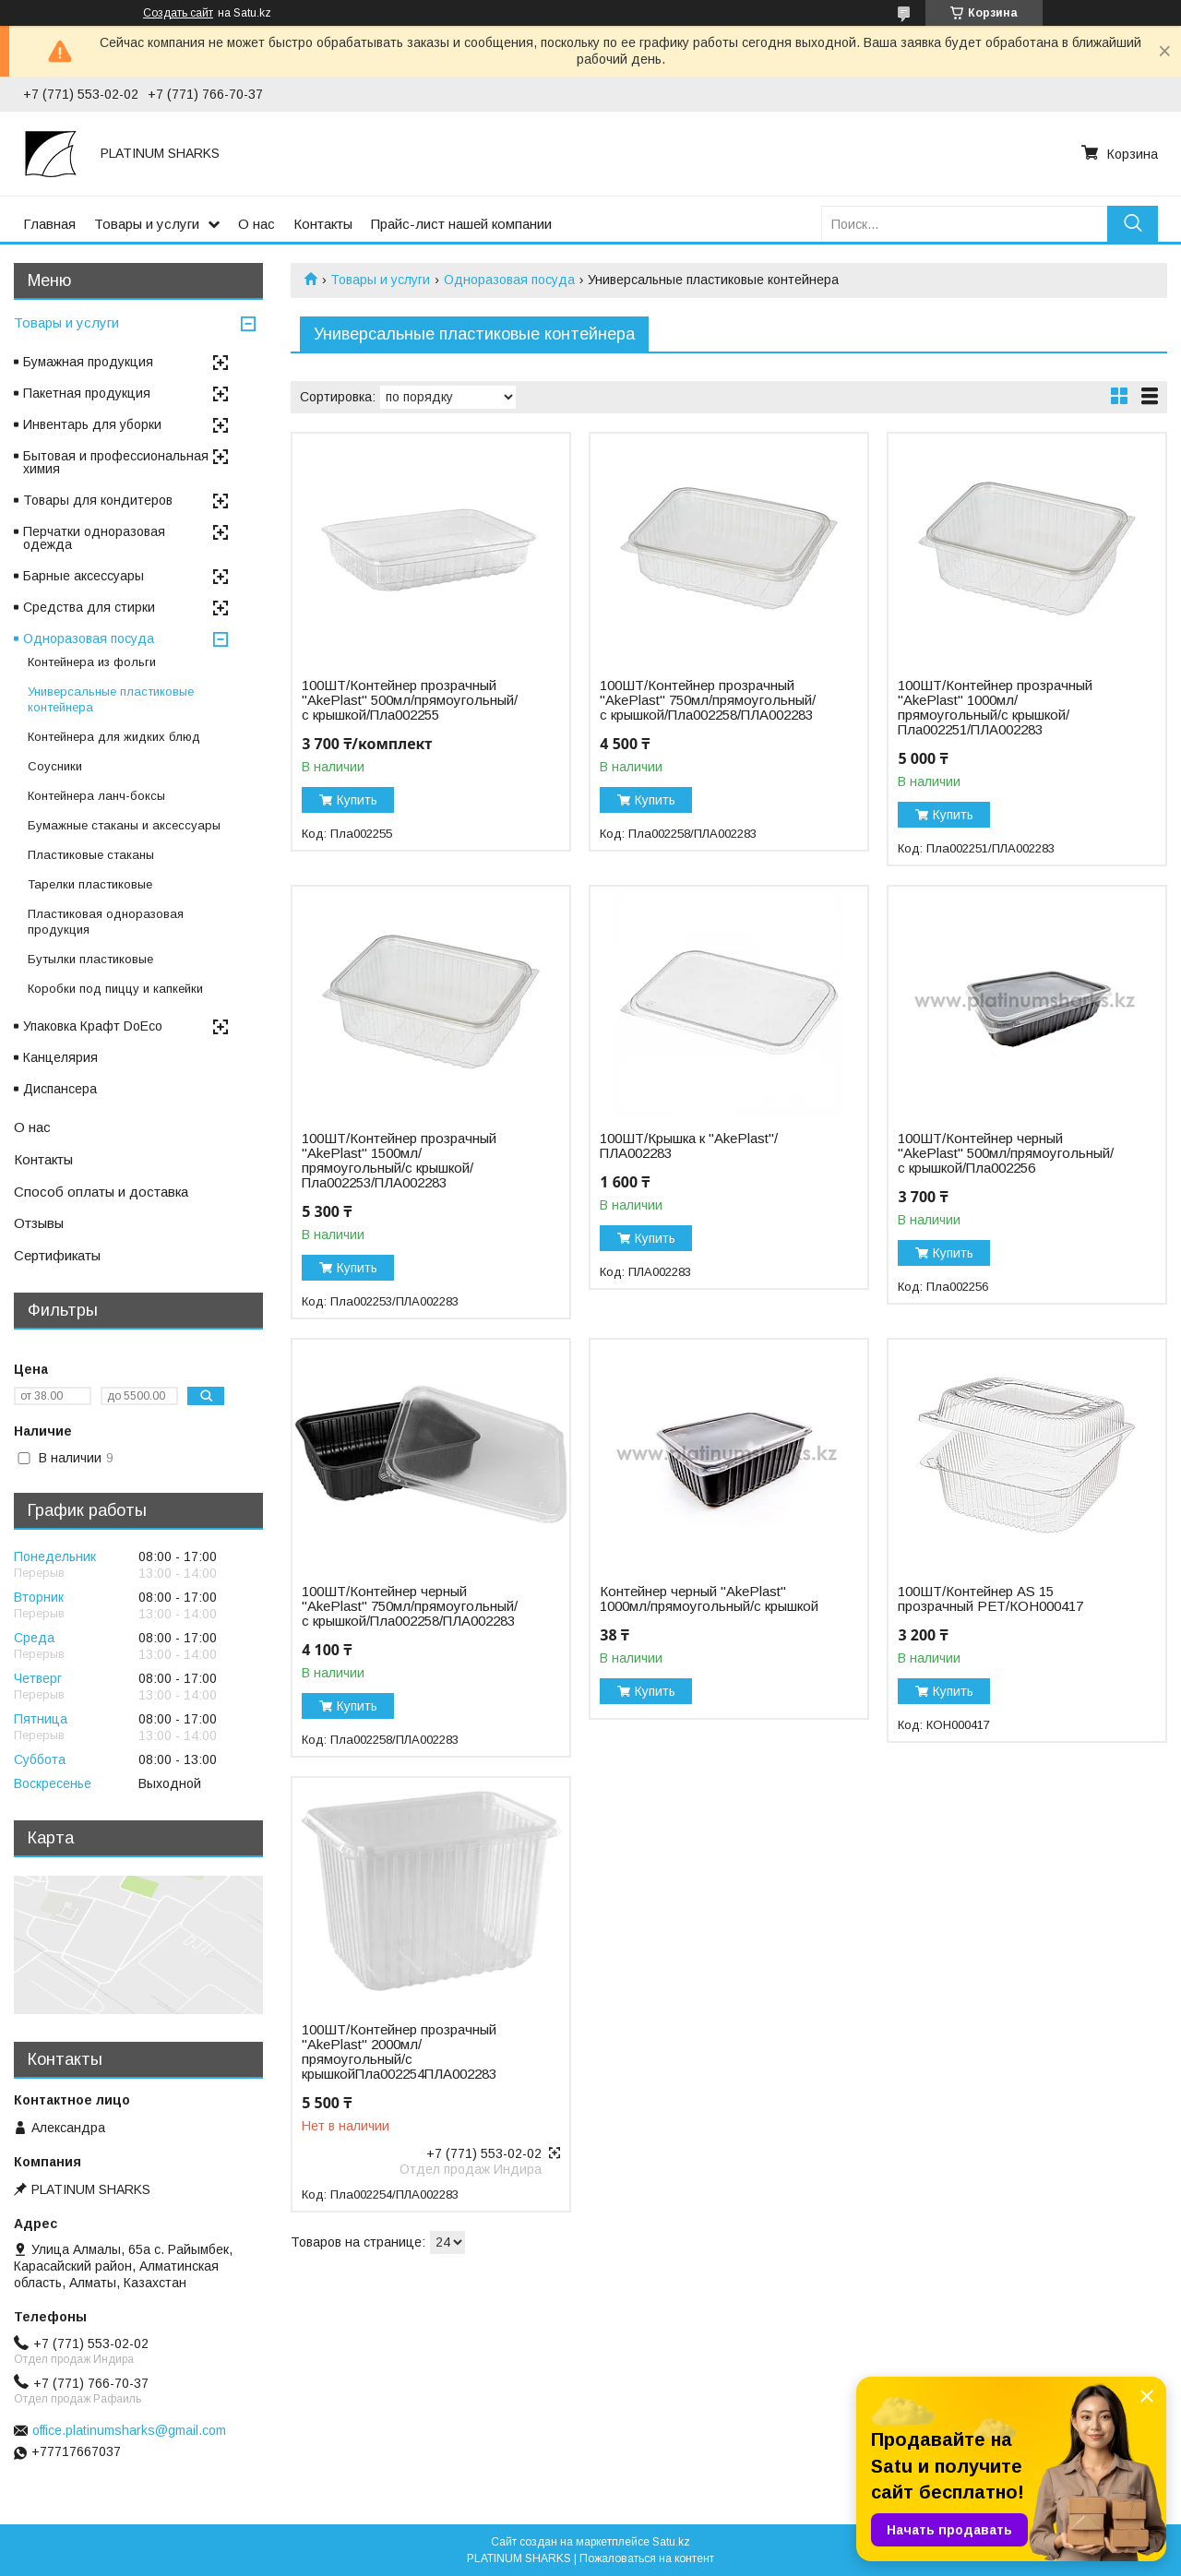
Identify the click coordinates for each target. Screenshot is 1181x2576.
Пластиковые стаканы (91, 855)
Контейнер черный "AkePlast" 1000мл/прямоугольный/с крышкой (709, 1599)
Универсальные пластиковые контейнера (111, 699)
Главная (49, 224)
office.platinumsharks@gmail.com (129, 2430)
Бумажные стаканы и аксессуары (124, 825)
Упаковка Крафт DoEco (92, 1026)
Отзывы (39, 1223)
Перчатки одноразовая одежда (94, 538)
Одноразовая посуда (509, 279)
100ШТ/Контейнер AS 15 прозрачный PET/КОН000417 (990, 1599)
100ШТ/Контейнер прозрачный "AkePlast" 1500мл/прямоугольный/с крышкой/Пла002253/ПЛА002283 (399, 1160)
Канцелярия (60, 1057)
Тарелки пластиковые (90, 884)
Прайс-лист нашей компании (461, 224)
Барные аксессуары (83, 575)
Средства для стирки (89, 607)
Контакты (322, 224)
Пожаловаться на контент (646, 2558)
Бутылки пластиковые (90, 959)
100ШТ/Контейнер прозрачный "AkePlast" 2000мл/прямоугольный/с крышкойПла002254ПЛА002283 (399, 2051)
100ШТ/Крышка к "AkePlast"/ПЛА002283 (689, 1146)
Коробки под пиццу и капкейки (115, 989)
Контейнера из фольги (92, 662)
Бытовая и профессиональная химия (116, 462)
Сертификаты (57, 1255)
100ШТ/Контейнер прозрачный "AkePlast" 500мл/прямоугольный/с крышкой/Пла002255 (410, 700)
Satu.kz (671, 2541)
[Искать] (1132, 224)
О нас (256, 224)
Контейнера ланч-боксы (96, 796)
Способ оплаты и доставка (101, 1191)
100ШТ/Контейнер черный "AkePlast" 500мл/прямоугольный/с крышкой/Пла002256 (1006, 1153)
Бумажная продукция (88, 361)
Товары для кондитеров (98, 500)
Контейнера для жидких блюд (114, 737)
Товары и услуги (146, 224)
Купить (357, 800)
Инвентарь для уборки (92, 424)
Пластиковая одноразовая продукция (106, 921)
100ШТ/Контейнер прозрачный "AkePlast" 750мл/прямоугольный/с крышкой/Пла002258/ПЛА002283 (708, 700)
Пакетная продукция (86, 393)
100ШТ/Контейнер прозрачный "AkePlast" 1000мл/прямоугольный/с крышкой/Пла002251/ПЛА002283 (995, 707)
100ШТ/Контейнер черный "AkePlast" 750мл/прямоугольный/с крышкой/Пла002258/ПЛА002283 (410, 1606)
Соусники (55, 766)
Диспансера (60, 1088)
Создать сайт (178, 12)
